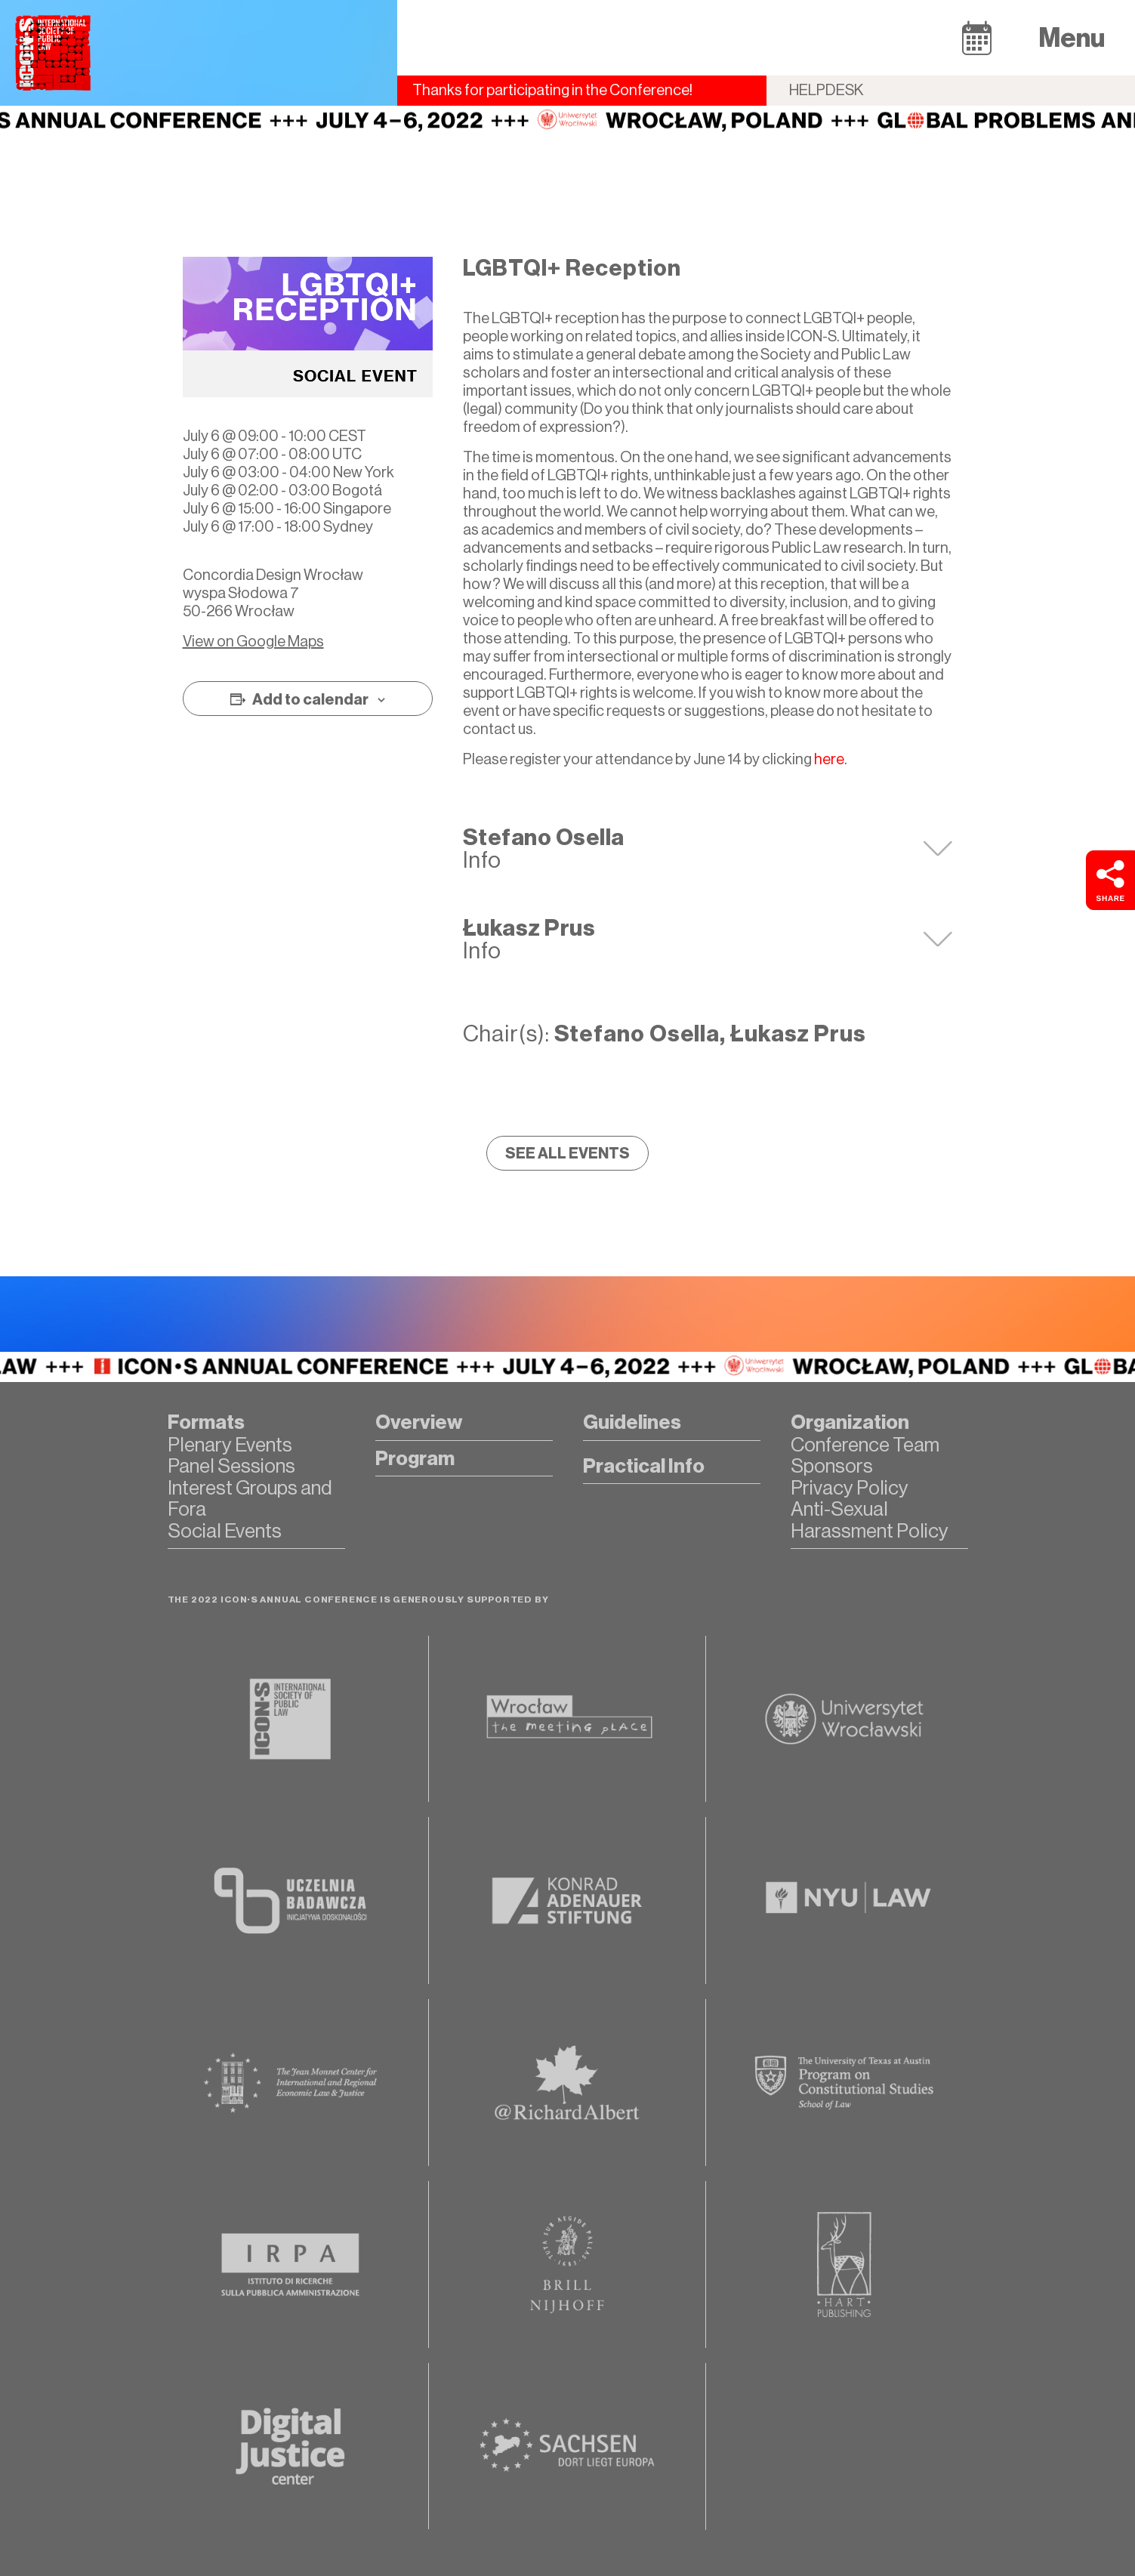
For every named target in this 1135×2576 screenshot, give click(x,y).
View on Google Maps (253, 641)
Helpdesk (826, 90)
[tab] (708, 849)
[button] (977, 37)
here (829, 759)
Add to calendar (310, 699)
